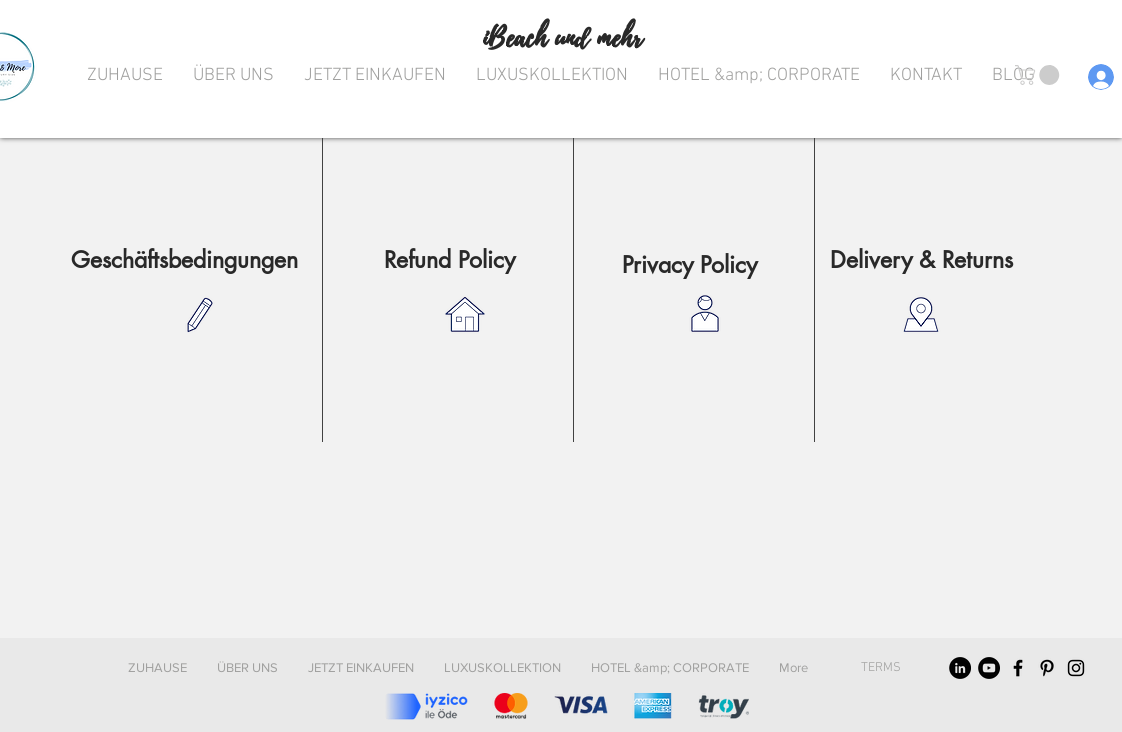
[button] (1039, 75)
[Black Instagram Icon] (1076, 668)
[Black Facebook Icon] (1018, 668)
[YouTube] (989, 668)
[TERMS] (880, 668)
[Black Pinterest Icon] (1047, 668)
